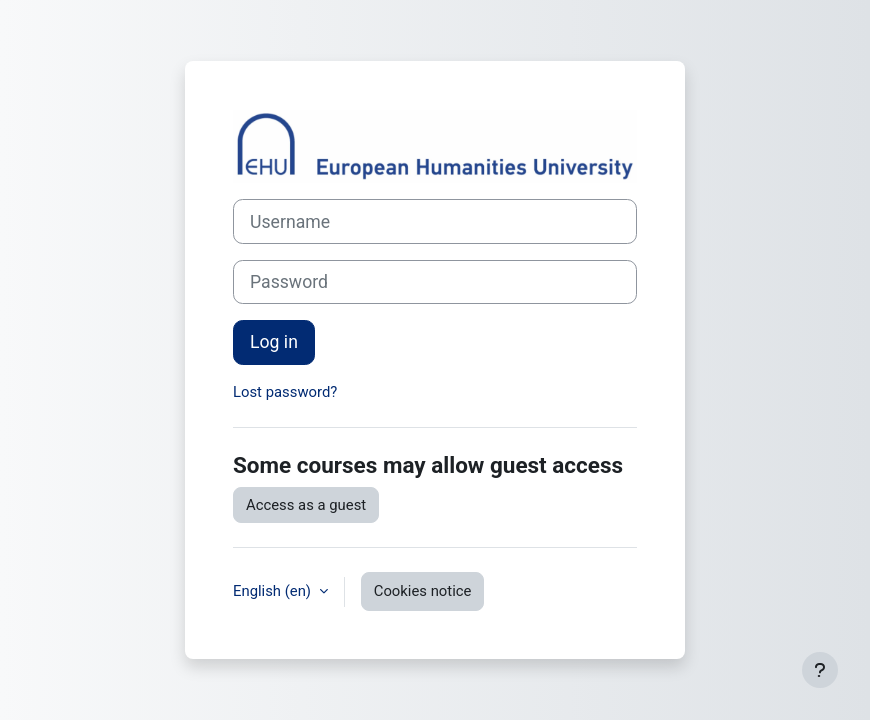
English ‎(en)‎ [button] (274, 591)
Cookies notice (423, 591)
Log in (274, 342)
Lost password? (285, 392)
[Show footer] (820, 670)
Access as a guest (306, 505)
